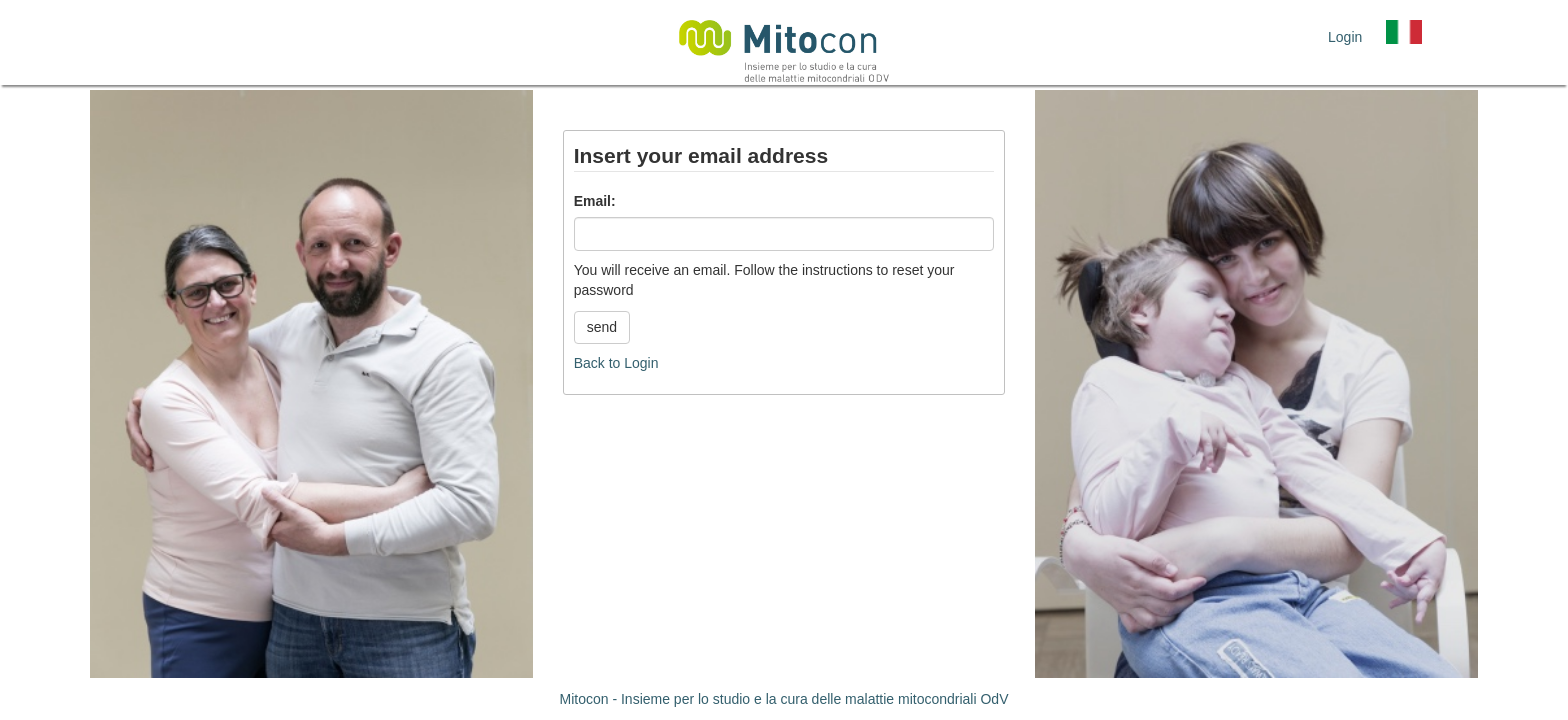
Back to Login (616, 363)
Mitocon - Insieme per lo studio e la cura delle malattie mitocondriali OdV (784, 699)
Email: (595, 201)
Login (1345, 37)
